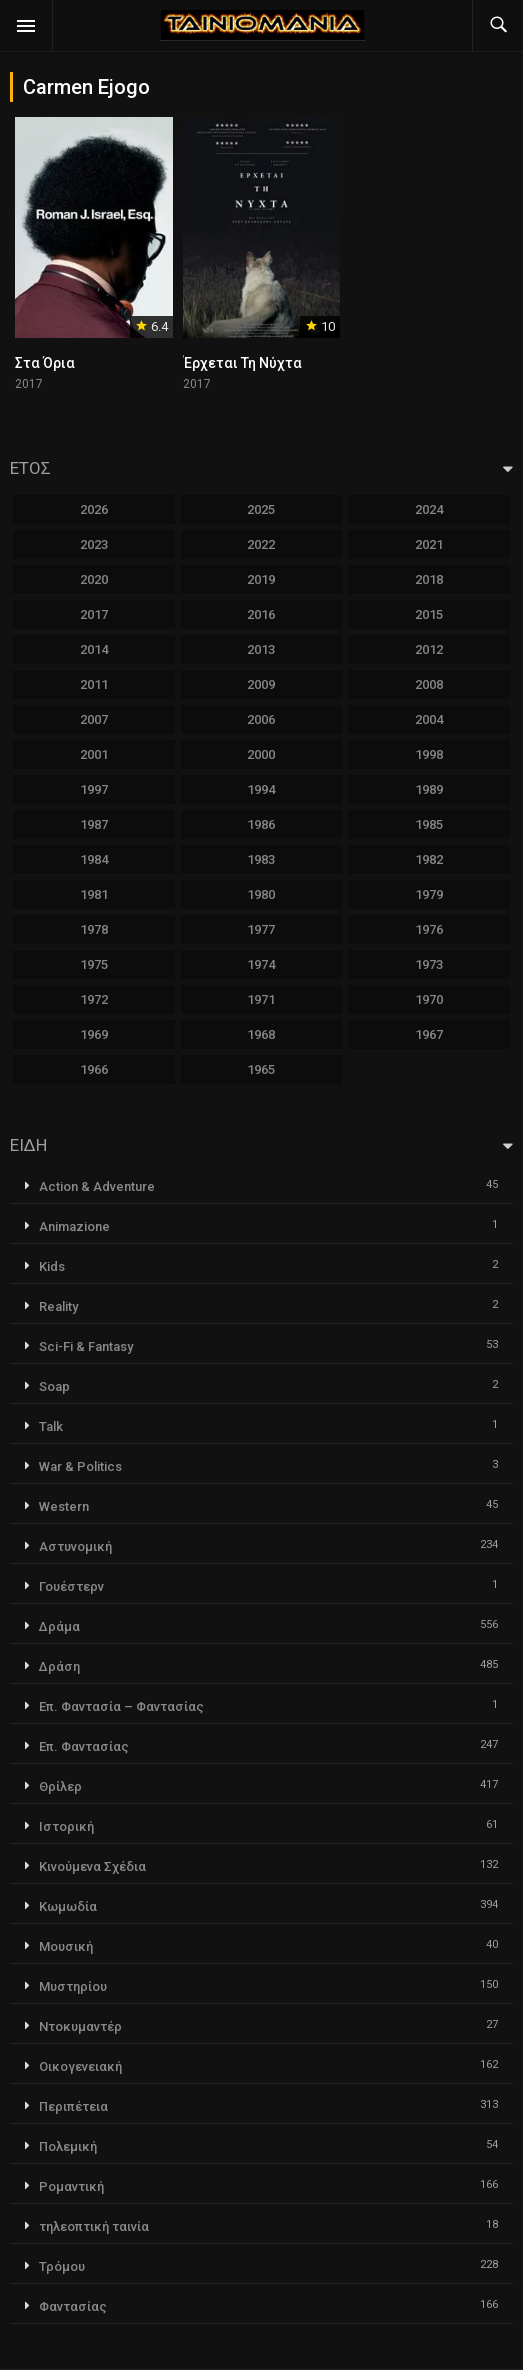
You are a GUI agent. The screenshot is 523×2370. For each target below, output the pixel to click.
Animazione (74, 1226)
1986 (261, 824)
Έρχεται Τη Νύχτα (242, 363)
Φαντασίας (73, 2306)
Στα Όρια (45, 363)
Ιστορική (66, 1826)
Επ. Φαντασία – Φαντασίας (121, 1706)
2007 (94, 719)
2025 (261, 509)
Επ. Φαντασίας (84, 1746)
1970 (429, 999)
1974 (261, 964)
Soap (54, 1386)
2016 (261, 614)
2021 (429, 544)
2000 (261, 754)
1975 (94, 964)
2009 (261, 684)
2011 (94, 684)
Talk (51, 1426)
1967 (429, 1034)
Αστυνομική (75, 1546)
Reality (58, 1306)
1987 (94, 824)
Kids (52, 1266)
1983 (261, 859)
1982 (429, 859)
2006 (261, 719)
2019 (261, 579)
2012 (429, 649)
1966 (94, 1069)
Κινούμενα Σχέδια (92, 1866)
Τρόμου (62, 2266)
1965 (261, 1069)
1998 (429, 754)
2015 (429, 614)
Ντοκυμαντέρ (80, 2026)
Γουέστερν (71, 1586)
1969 (94, 1034)
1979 (429, 894)
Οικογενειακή (80, 2066)
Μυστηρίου (73, 1986)
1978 (94, 929)
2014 (94, 649)
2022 (261, 544)
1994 (261, 789)
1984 (94, 859)
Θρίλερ (60, 1786)
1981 (94, 894)
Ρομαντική (71, 2186)
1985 (429, 824)
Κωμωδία (68, 1906)
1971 (261, 999)
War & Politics (80, 1466)
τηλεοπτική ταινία (94, 2226)
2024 (429, 509)
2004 (429, 719)
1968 (261, 1034)
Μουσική (66, 1946)
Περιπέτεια (73, 2106)
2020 (94, 579)
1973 (429, 964)
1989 (429, 789)
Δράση (59, 1666)
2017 (94, 614)
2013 (261, 649)
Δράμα (59, 1626)
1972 (94, 999)
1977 (261, 929)
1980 (261, 894)
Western (64, 1506)
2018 (429, 579)
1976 (429, 929)
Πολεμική (68, 2146)
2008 (429, 684)
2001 (94, 754)
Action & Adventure (97, 1186)
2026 (94, 509)
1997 (94, 789)
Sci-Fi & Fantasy (86, 1346)
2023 (94, 544)
